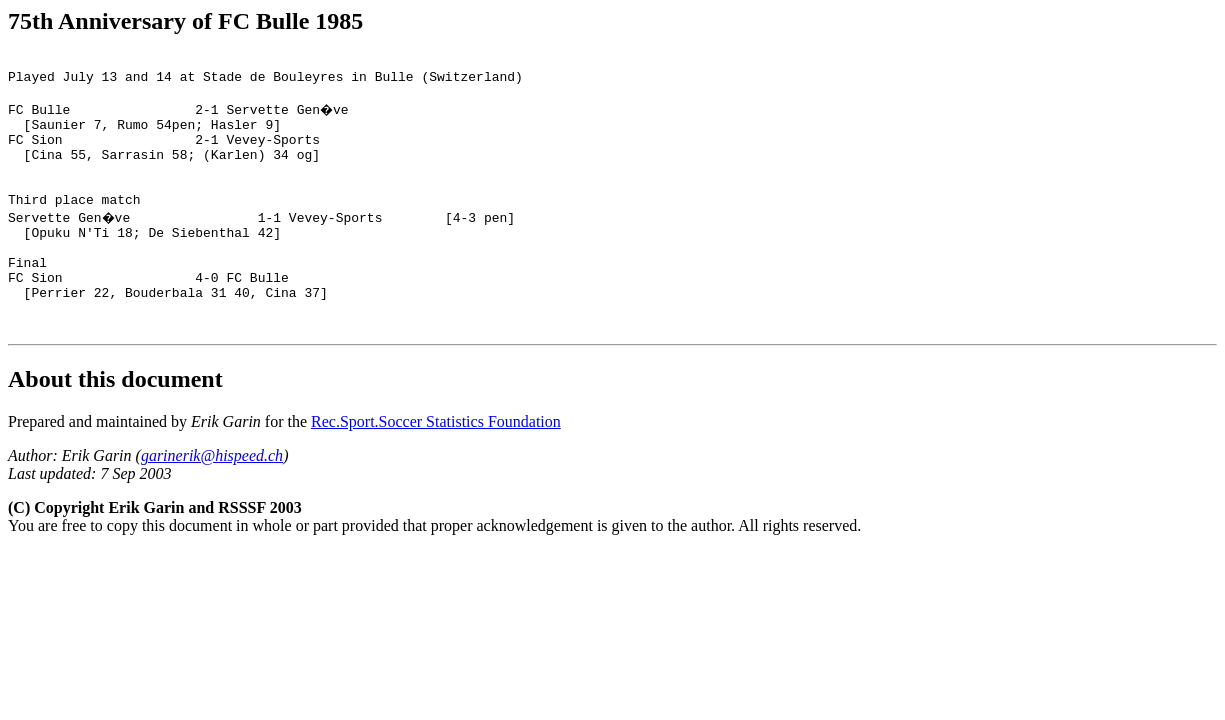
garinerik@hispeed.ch (212, 503)
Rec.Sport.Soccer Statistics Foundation (436, 469)
